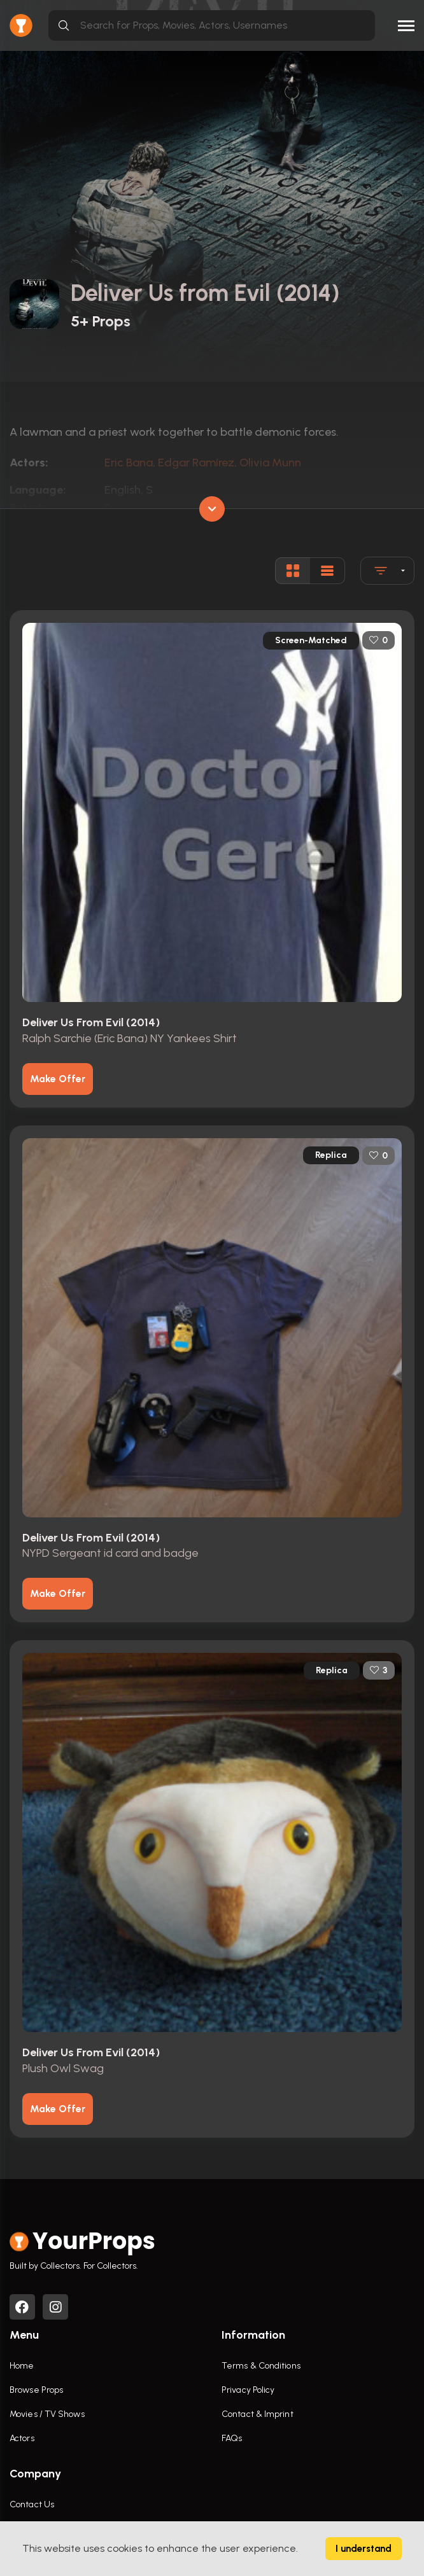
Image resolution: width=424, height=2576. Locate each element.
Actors (22, 2438)
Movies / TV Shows (47, 2414)
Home (22, 2365)
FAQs (232, 2438)
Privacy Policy (248, 2390)
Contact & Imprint (257, 2414)
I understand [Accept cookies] (364, 2548)
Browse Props (36, 2390)
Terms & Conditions (261, 2365)
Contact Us (32, 2504)
